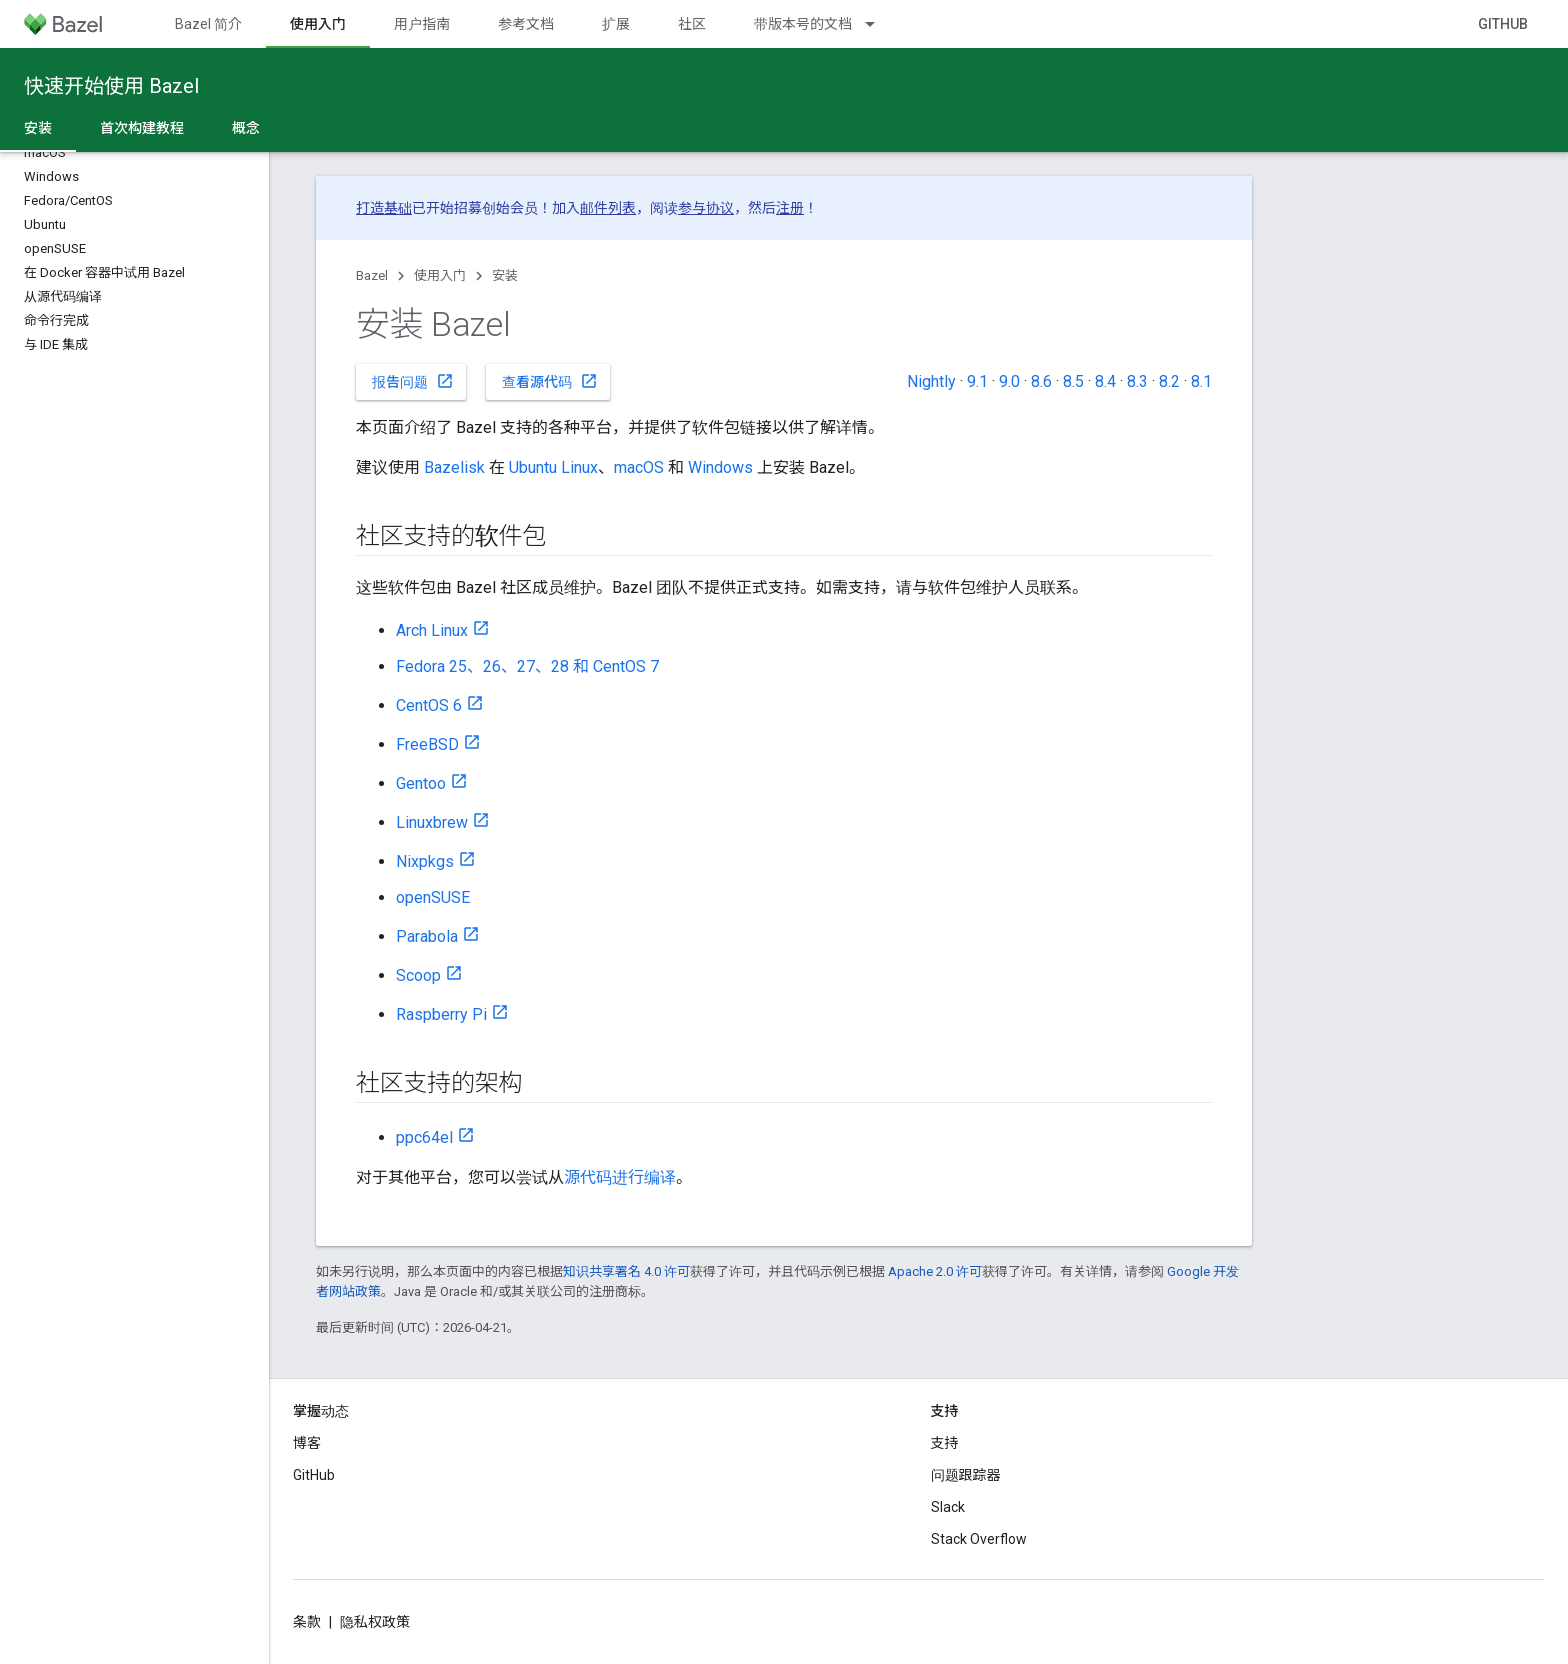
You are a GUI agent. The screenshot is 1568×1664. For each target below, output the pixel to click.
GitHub (1503, 24)
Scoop (418, 975)
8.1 (1201, 381)
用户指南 (422, 24)
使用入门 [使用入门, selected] (318, 24)
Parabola (427, 936)
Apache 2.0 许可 (935, 1271)
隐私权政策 (375, 1622)
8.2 (1169, 381)
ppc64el (424, 1137)
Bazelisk (454, 467)
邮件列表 (608, 208)
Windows (720, 467)
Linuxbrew (432, 822)
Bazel (372, 275)
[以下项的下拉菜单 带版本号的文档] (879, 24)
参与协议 (706, 208)
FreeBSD (427, 744)
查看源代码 (550, 381)
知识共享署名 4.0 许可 (626, 1271)
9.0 (1009, 381)
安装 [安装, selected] (38, 128)
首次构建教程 (142, 128)
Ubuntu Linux (553, 467)
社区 (692, 24)
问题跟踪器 (966, 1475)
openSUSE (433, 897)
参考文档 (526, 24)
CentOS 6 (429, 705)
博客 (307, 1443)
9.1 (977, 381)
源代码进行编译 (620, 1177)
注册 (790, 208)
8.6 (1041, 381)
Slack (948, 1507)
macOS (639, 467)
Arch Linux (432, 630)
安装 (505, 275)
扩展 (616, 24)
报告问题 (413, 381)
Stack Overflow (979, 1539)
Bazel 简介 (208, 24)
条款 (307, 1622)
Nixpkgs (425, 861)
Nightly (931, 381)
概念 (246, 128)
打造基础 (384, 208)
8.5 (1073, 381)
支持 (945, 1443)
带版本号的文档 (803, 24)
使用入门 (440, 275)
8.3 (1137, 381)
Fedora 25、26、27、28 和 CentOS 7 (527, 666)
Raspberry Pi (441, 1014)
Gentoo (421, 783)
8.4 (1105, 381)
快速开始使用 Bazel (111, 86)
